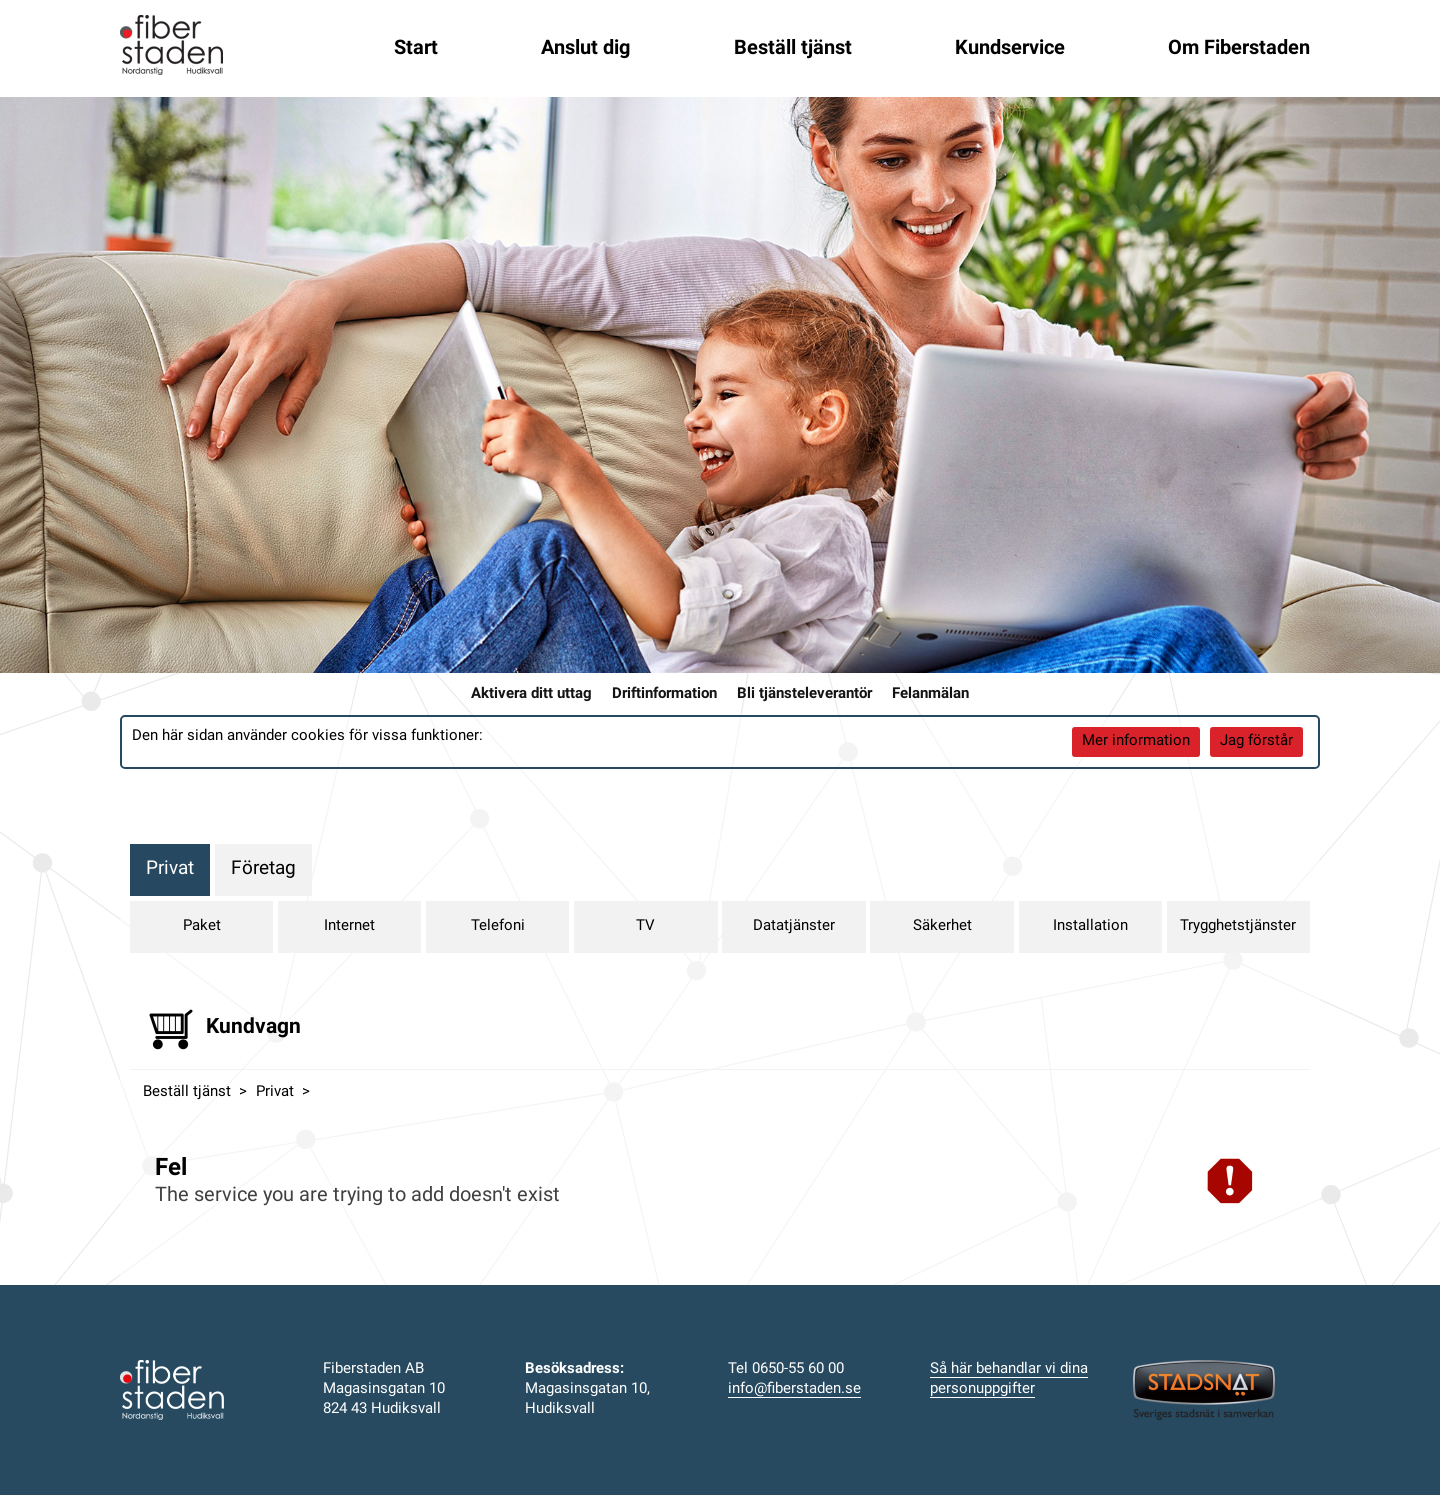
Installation (1090, 926)
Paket (202, 926)
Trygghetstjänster (1238, 926)
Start (416, 49)
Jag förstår (1256, 741)
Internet (349, 926)
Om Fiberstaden (1239, 49)
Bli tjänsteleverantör (804, 694)
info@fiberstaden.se (794, 1389)
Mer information (1136, 741)
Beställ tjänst (793, 49)
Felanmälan (930, 694)
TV (645, 926)
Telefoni (498, 926)
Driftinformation (664, 694)
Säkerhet (942, 926)
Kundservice (1010, 49)
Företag (263, 869)
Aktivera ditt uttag (531, 694)
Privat (170, 869)
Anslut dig (585, 49)
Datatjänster (794, 926)
